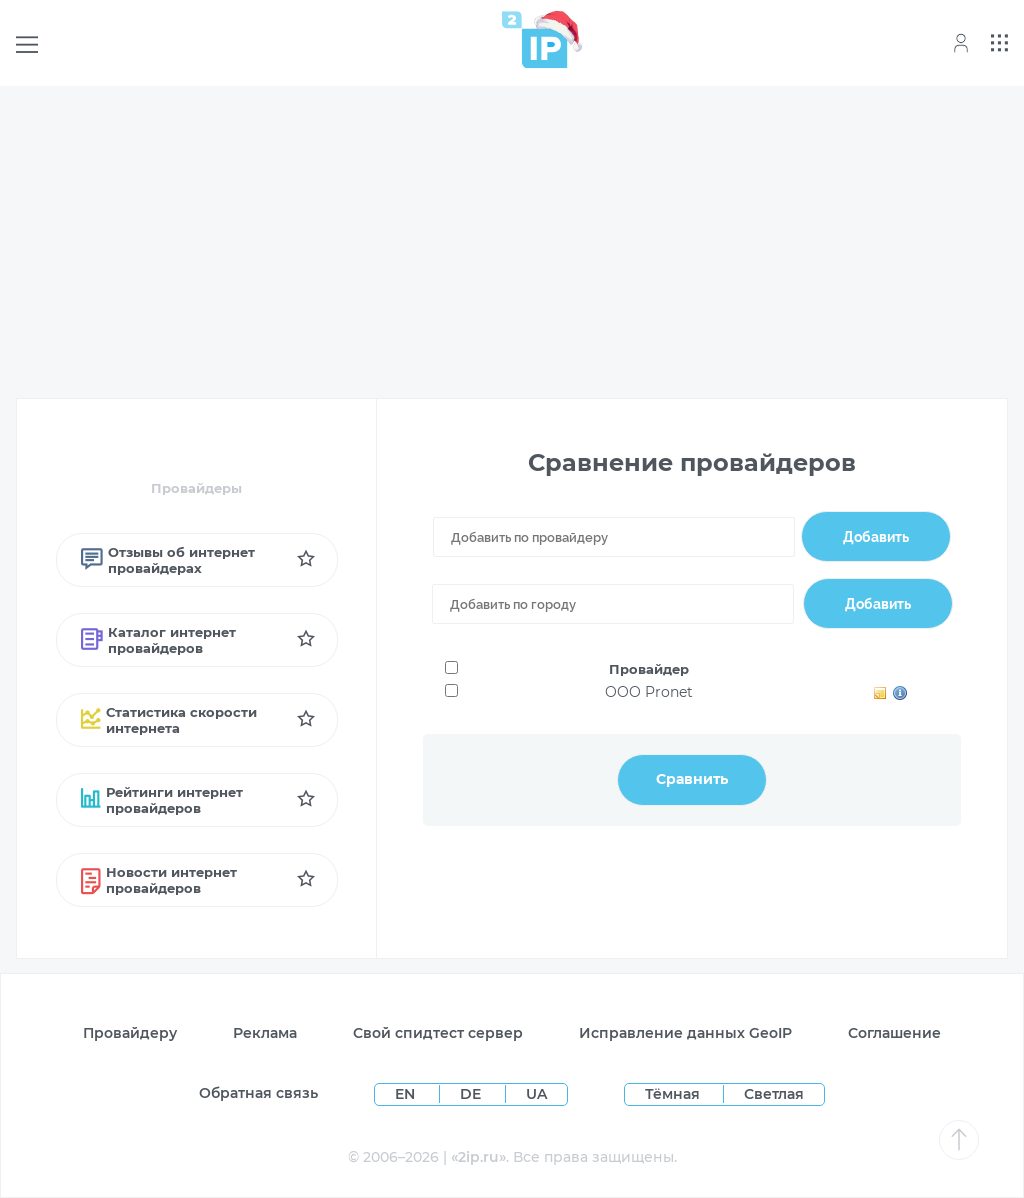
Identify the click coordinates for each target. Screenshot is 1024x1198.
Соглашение (894, 1033)
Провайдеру (130, 1033)
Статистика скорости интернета (169, 720)
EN (407, 1094)
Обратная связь (258, 1093)
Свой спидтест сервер (438, 1033)
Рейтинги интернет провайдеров (162, 800)
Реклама (265, 1033)
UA (536, 1094)
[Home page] (535, 39)
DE (472, 1094)
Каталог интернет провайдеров (158, 640)
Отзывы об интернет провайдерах (168, 560)
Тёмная (672, 1094)
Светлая (774, 1094)
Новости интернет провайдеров (159, 880)
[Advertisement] (512, 242)
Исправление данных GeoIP (685, 1033)
